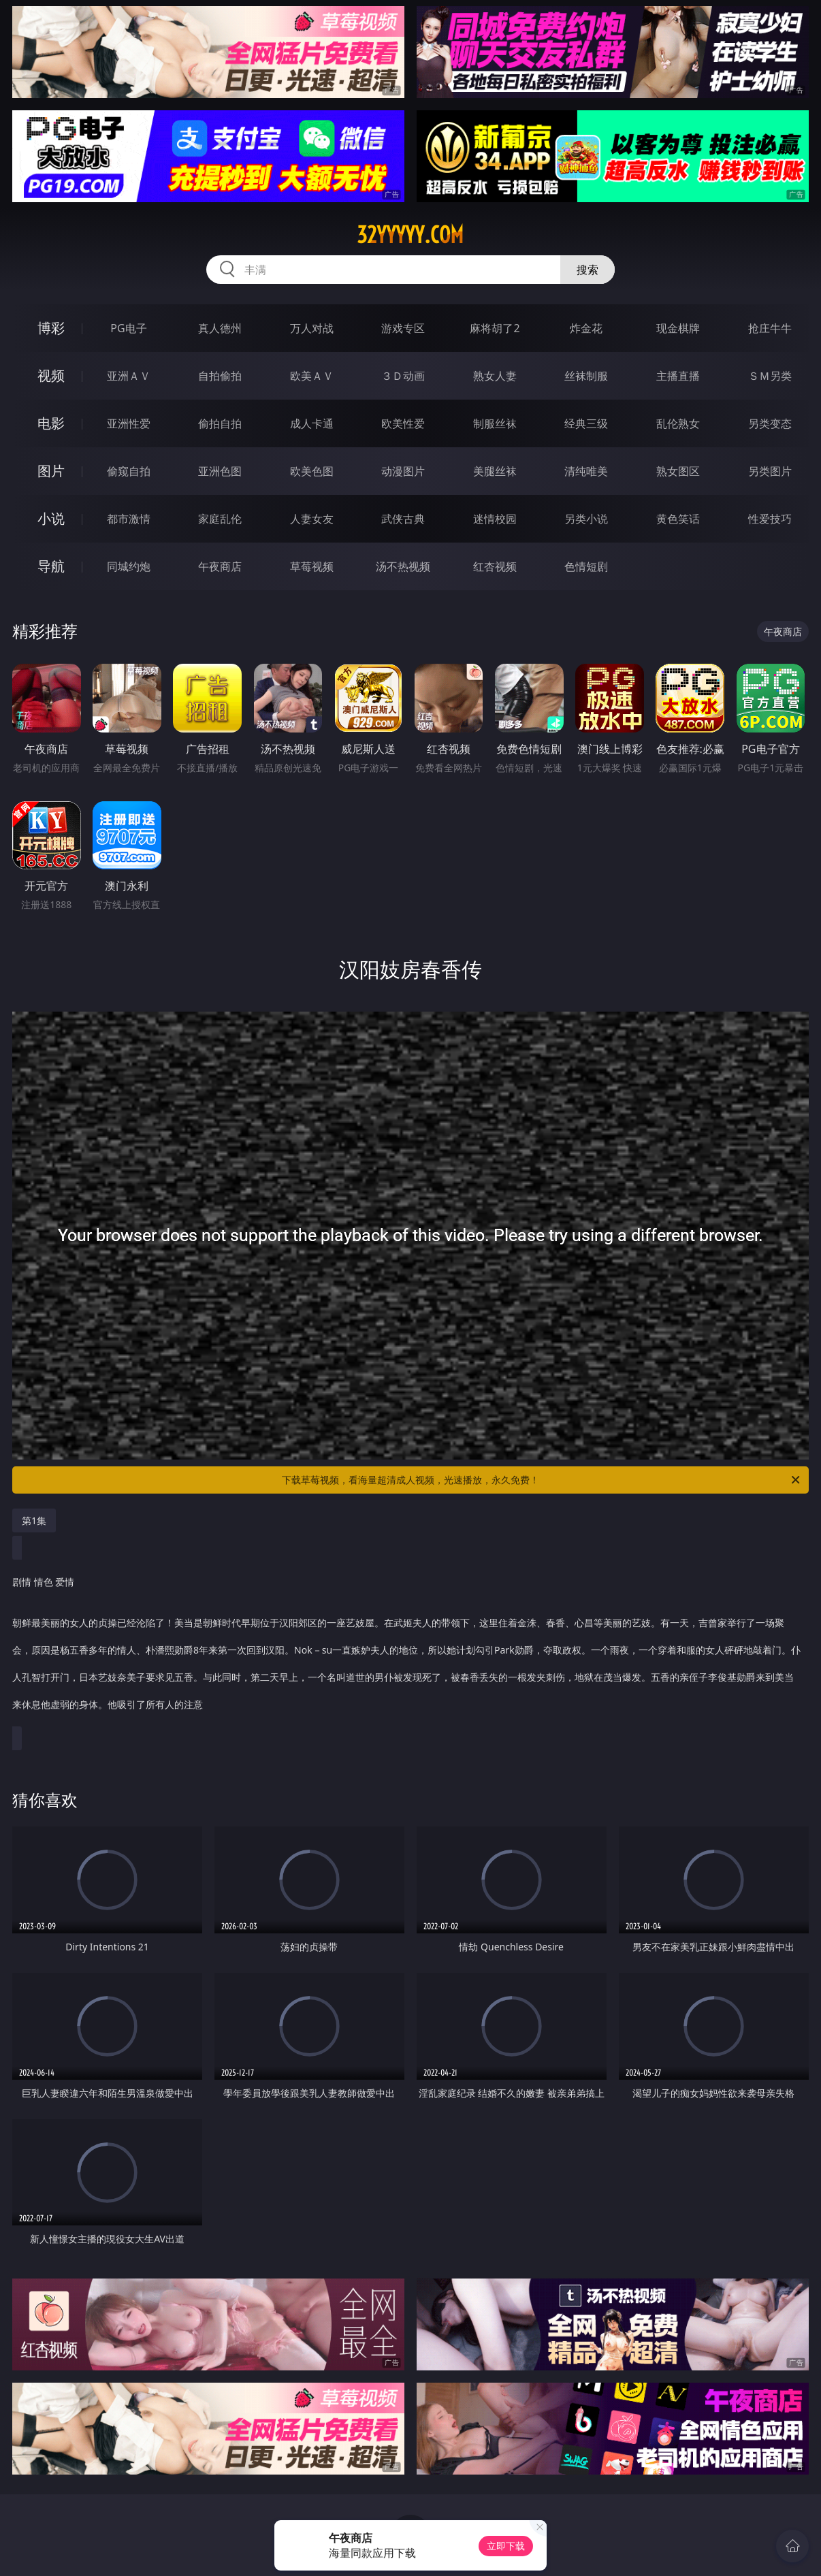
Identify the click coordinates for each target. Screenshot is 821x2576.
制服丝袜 (495, 423)
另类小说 (586, 518)
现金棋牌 (678, 328)
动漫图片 (403, 471)
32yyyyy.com (410, 234)
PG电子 (128, 328)
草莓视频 (312, 566)
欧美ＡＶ (312, 375)
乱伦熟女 (678, 423)
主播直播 (678, 375)
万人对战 (312, 328)
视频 (51, 375)
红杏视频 (495, 566)
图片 (51, 471)
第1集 (34, 1520)
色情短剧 (586, 566)
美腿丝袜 (495, 471)
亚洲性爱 (128, 423)
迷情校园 (495, 518)
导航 (51, 566)
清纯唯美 (586, 471)
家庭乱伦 (220, 518)
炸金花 (586, 328)
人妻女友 (312, 518)
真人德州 (220, 328)
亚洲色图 (220, 471)
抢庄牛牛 (770, 328)
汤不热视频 (403, 566)
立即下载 (506, 2545)
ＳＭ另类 (770, 375)
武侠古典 (403, 518)
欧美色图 (312, 471)
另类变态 (770, 423)
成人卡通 (312, 423)
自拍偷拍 (220, 375)
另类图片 (770, 471)
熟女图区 (678, 471)
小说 (51, 518)
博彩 (51, 328)
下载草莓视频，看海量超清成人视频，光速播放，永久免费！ (542, 1480)
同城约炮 (128, 566)
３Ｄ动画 (403, 375)
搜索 (587, 269)
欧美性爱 (403, 423)
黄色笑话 (678, 518)
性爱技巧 (770, 518)
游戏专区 (403, 328)
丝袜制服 (586, 375)
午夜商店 (220, 566)
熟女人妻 (495, 375)
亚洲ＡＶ (128, 375)
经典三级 (586, 423)
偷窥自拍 (128, 471)
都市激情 (128, 518)
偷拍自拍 (220, 423)
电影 (51, 423)
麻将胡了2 (494, 328)
